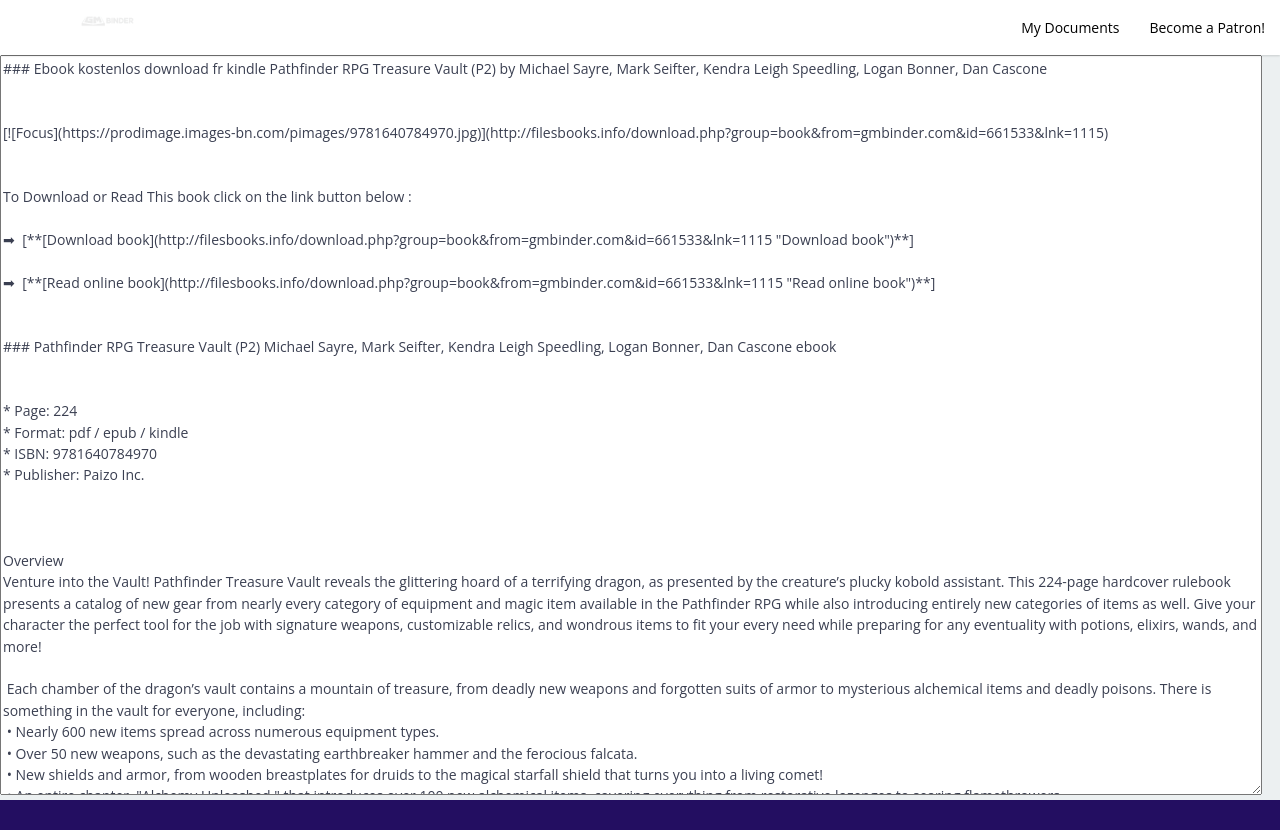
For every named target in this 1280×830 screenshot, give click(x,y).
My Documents (1070, 27)
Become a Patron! (1207, 27)
